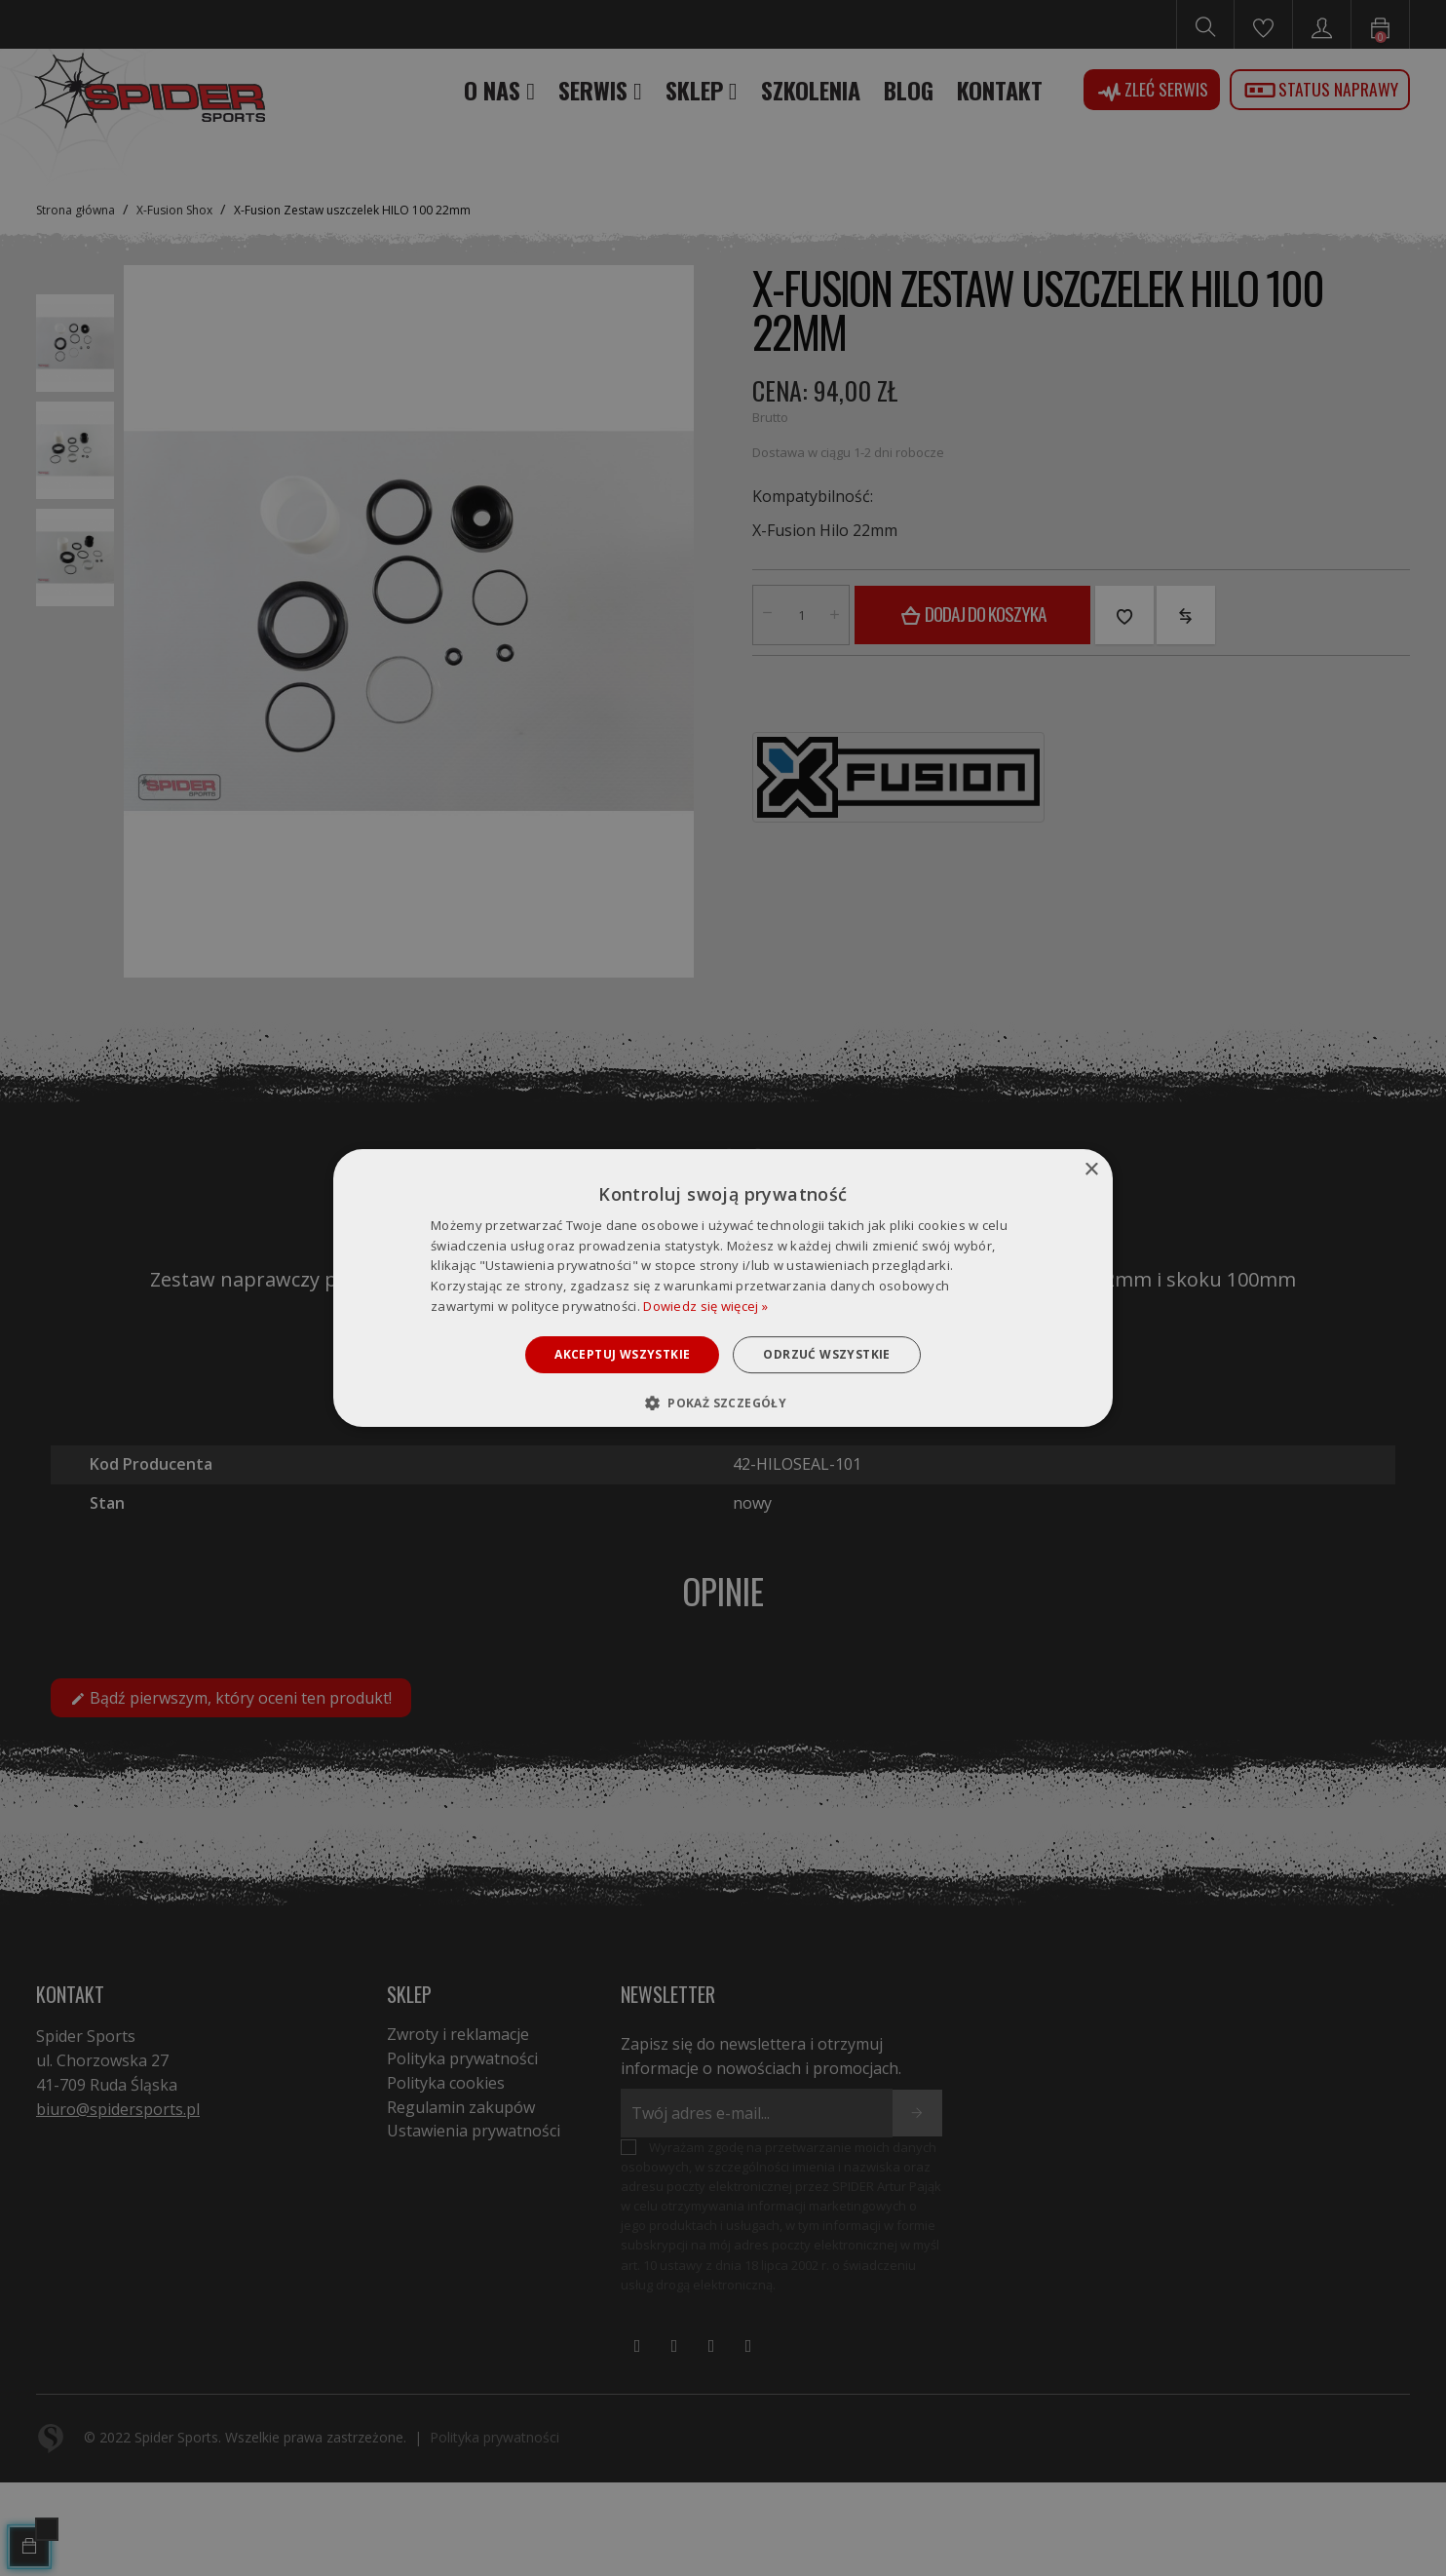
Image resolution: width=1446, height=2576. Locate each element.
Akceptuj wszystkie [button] (622, 1354)
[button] (723, 1402)
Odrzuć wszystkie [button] (826, 1354)
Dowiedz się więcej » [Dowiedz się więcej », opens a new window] (705, 1306)
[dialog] (723, 1288)
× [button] (1091, 1170)
